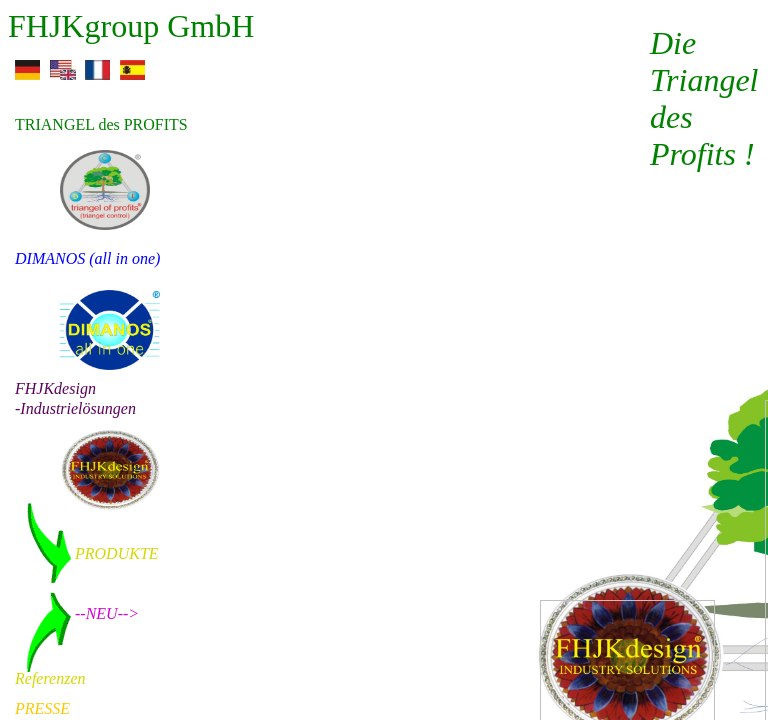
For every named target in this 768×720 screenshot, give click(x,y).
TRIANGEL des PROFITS (101, 124)
